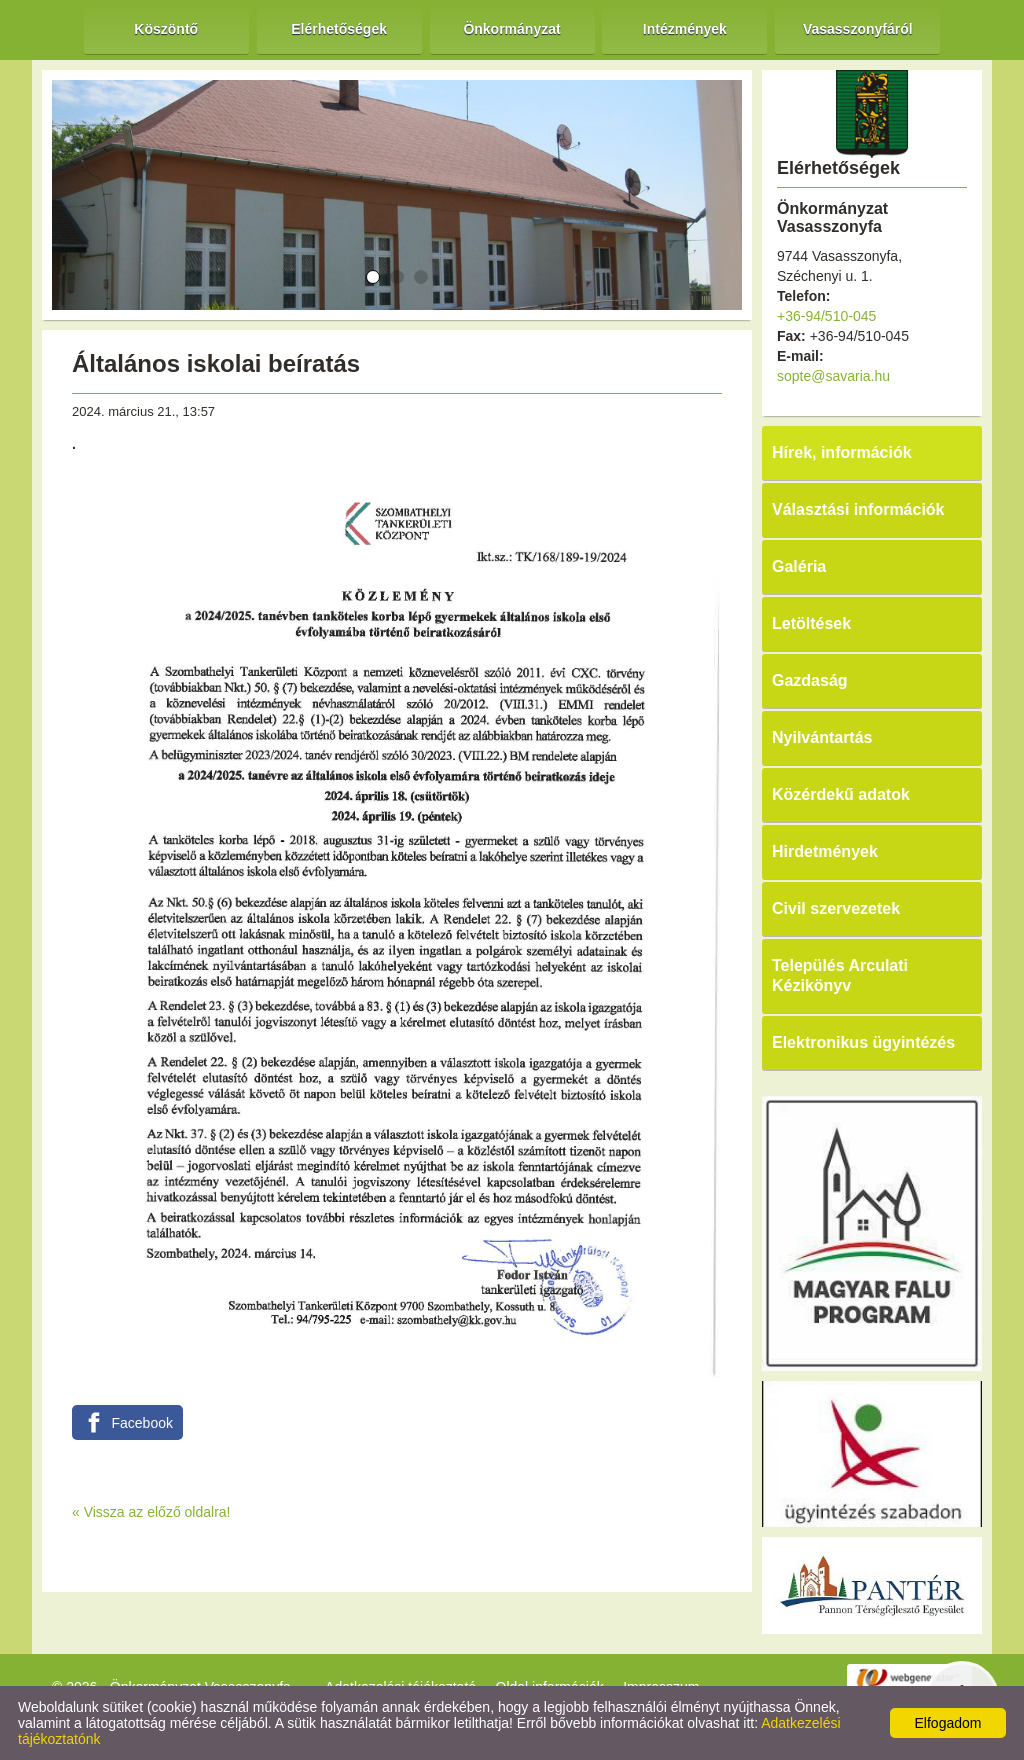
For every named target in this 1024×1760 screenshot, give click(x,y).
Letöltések (811, 623)
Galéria (799, 566)
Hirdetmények (825, 851)
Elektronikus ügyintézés (863, 1042)
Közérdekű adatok (841, 794)
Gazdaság (810, 680)
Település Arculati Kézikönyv (840, 975)
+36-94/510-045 (826, 316)
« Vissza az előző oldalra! (151, 1512)
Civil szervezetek (836, 908)
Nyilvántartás (822, 737)
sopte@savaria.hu (833, 376)
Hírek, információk (842, 452)
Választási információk (858, 509)
